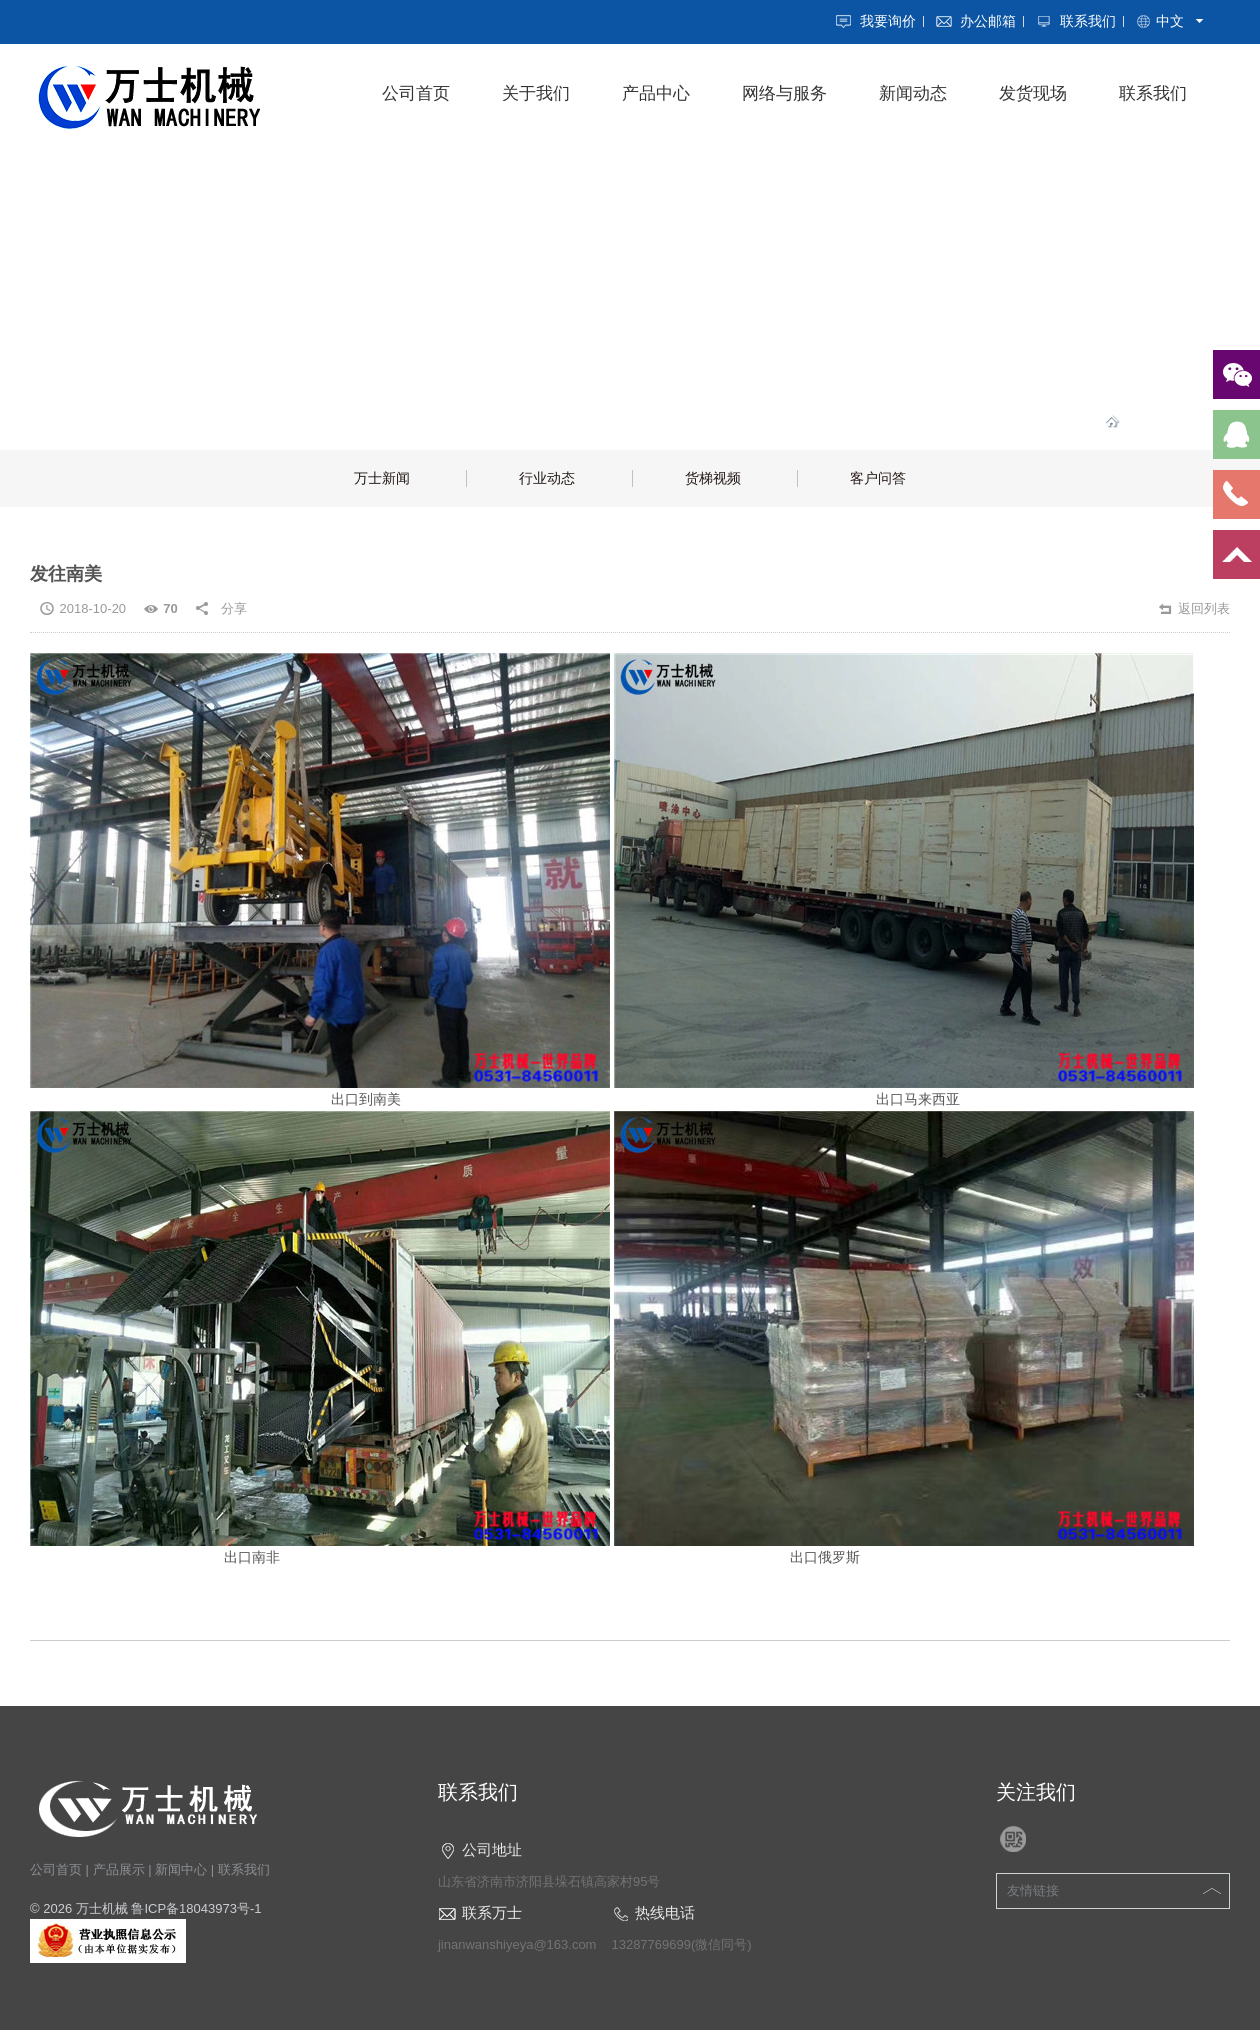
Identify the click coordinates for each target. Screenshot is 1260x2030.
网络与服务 (784, 93)
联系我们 (1088, 21)
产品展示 (119, 1869)
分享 (234, 608)
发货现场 (1033, 93)
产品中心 (656, 93)
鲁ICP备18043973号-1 (196, 1908)
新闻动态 (913, 93)
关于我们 (536, 93)
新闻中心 (181, 1869)
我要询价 (888, 21)
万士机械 (102, 1908)
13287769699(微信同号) (681, 1944)
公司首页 (416, 93)
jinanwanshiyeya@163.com (517, 1944)
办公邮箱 (988, 21)
